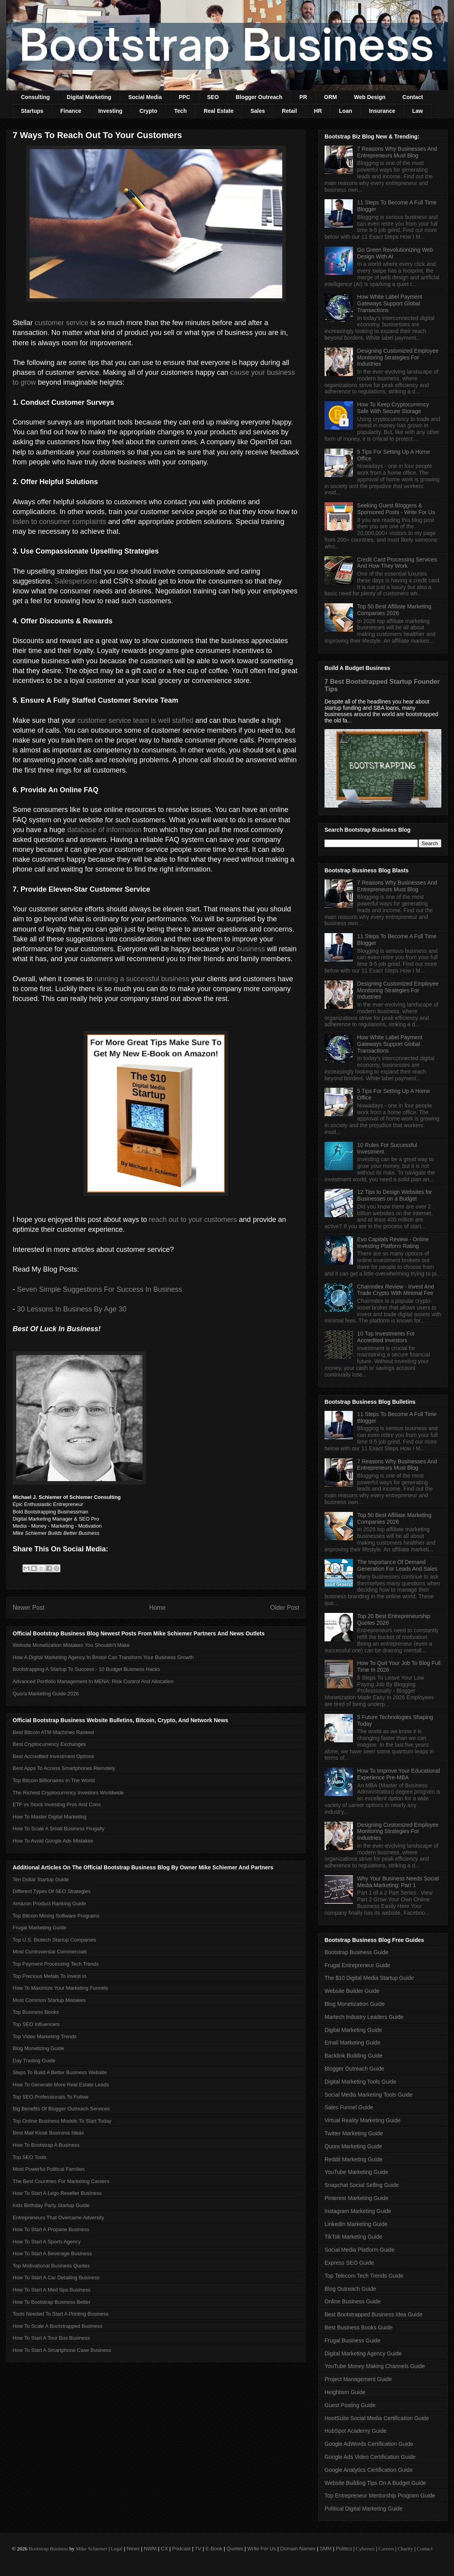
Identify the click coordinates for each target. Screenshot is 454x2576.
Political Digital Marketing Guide (364, 2508)
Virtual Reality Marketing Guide (363, 2120)
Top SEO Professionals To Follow (50, 2097)
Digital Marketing (89, 97)
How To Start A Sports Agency (47, 2242)
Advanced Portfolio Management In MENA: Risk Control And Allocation (93, 1681)
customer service (61, 323)
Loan (345, 111)
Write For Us (261, 2549)
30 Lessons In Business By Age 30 (71, 1309)
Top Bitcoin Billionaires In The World (54, 1780)
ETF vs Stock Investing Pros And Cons (57, 1804)
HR (318, 111)
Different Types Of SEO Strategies (52, 1891)
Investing (110, 111)
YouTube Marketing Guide (356, 2172)
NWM (150, 2549)
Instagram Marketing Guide (358, 2211)
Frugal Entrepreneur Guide (357, 1965)
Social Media (145, 97)
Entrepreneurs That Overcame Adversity (58, 2218)
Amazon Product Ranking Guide (49, 1903)
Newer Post (29, 1607)
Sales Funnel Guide (349, 2107)
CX (164, 2549)
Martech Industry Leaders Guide (364, 2017)
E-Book (214, 2549)
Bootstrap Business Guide (356, 1952)
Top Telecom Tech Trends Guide (364, 2276)
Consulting (35, 97)
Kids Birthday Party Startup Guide (51, 2205)
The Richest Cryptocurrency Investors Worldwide (68, 1793)
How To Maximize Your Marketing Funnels (60, 1988)
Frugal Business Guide (353, 2340)
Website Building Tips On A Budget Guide (375, 2483)
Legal (117, 2549)
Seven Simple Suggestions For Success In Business (99, 1289)
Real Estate (218, 111)
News (133, 2549)
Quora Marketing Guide (353, 2146)
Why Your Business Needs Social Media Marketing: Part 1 (398, 1881)
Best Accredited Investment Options (53, 1756)
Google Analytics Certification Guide (369, 2470)
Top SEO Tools (30, 2157)
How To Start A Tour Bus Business (51, 2338)
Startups (32, 111)
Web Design (369, 97)
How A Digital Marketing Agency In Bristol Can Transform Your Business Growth (103, 1657)
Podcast (181, 2549)
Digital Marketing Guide (353, 2030)
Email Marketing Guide (353, 2042)
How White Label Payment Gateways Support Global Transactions (389, 303)
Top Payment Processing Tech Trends (56, 1964)
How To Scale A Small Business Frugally (58, 1828)
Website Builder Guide (352, 1991)
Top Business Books (36, 2012)
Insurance (382, 111)
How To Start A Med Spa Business (51, 2290)
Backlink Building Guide (354, 2055)
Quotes (235, 2549)
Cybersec (365, 2549)
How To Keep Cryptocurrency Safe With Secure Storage (393, 407)
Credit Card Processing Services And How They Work (397, 562)
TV (198, 2549)
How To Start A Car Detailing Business (56, 2277)
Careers (386, 2549)
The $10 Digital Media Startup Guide (369, 1978)
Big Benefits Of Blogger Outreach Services (61, 2109)
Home (157, 1607)
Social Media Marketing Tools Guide (369, 2094)
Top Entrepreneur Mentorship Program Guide (380, 2495)
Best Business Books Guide (359, 2327)
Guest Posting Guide (350, 2405)
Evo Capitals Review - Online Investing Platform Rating (393, 1242)
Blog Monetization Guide (355, 2004)
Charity (405, 2549)
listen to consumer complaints (59, 522)
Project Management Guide (358, 2379)
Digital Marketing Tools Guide (360, 2081)
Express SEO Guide (349, 2263)
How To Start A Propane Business (51, 2229)
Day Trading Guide (34, 2060)
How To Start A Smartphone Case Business (62, 2350)
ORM (330, 97)
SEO (213, 97)
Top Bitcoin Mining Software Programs (56, 1916)
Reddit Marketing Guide (354, 2159)
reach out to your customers (193, 1219)
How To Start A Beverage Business (52, 2253)
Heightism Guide (345, 2392)
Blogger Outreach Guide (354, 2068)
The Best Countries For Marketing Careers (61, 2181)
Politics (344, 2549)
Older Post (284, 1607)
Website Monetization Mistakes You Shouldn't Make (71, 1645)
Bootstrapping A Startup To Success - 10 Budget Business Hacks (86, 1669)
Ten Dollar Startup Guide (41, 1879)
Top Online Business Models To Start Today (62, 2121)
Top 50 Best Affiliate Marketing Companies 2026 (394, 609)
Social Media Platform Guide (359, 2250)
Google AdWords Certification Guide (369, 2444)
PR (303, 97)
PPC (184, 97)
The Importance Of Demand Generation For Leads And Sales (397, 1565)
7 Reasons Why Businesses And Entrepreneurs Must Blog (397, 152)
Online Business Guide (353, 2301)
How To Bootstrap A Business (46, 2145)
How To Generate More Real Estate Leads (61, 2085)
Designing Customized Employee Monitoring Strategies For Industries (398, 357)
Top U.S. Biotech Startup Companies (54, 1940)
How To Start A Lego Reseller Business (57, 2193)
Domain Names (298, 2549)
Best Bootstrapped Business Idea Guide (373, 2314)
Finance (70, 111)
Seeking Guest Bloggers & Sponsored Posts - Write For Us (396, 508)
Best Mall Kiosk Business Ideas (48, 2133)
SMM (326, 2549)
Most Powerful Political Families (49, 2169)
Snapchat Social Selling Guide (362, 2185)
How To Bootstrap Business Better (51, 2302)
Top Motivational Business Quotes (51, 2266)
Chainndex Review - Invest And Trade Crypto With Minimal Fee (395, 1289)
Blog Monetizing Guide (38, 2048)
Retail (289, 111)
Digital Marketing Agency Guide (363, 2353)
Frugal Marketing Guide (39, 1928)
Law (417, 111)
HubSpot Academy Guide (355, 2431)
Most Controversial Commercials (50, 1952)
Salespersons (76, 581)
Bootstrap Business (48, 2549)
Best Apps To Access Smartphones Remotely (64, 1768)
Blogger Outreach (259, 97)
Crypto (148, 111)
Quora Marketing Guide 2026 (46, 1694)
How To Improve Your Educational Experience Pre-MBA (398, 1774)
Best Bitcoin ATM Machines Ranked (53, 1732)
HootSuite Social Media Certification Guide (377, 2418)
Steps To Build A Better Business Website (60, 2072)
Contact (412, 97)
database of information (104, 830)
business (251, 949)
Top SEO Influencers (36, 2024)
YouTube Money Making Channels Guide (375, 2366)
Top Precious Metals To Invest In (49, 1976)
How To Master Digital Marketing (49, 1817)
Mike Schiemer (91, 2549)
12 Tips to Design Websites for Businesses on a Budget (394, 1195)
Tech (180, 111)
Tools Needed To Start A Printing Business (61, 2314)
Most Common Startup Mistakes (49, 2000)
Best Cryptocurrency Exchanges (49, 1744)
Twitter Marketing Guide (354, 2133)
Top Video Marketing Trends (45, 2036)
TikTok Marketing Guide (354, 2237)
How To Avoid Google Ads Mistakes (53, 1841)
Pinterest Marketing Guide (356, 2198)
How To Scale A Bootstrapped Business (57, 2326)
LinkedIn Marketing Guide (356, 2224)
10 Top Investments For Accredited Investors (386, 1336)
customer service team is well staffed (135, 720)
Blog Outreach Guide (350, 2289)
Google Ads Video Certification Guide (370, 2457)
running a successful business (141, 979)
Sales (257, 111)
